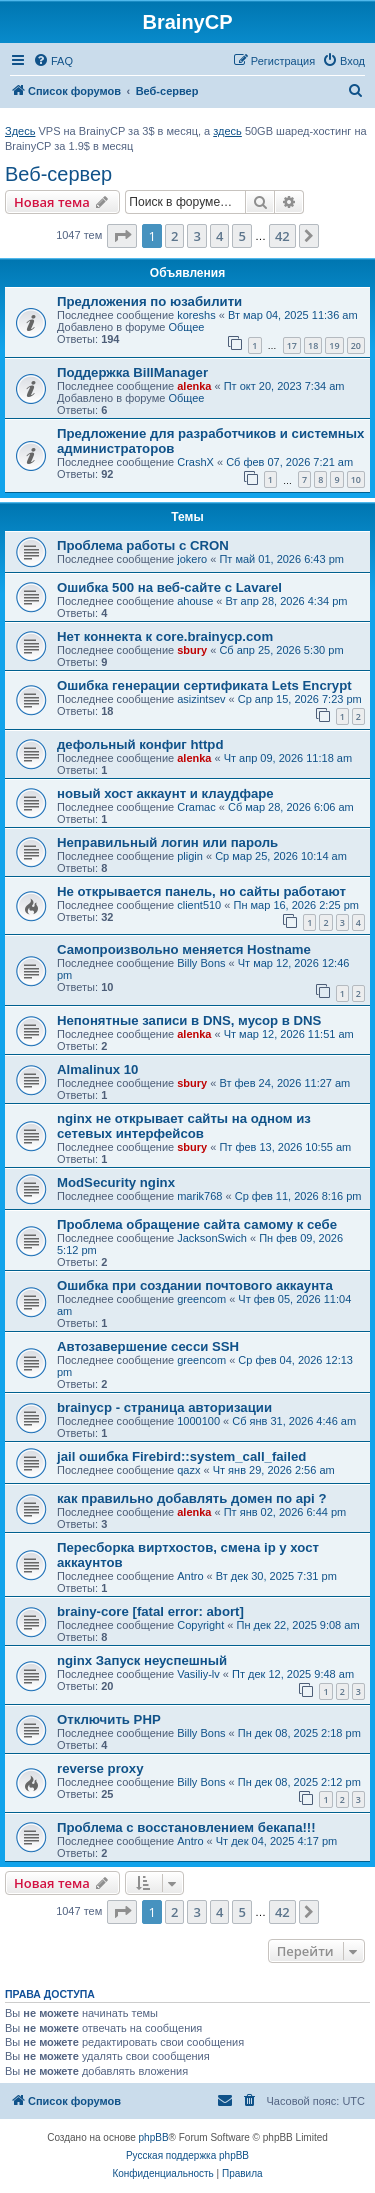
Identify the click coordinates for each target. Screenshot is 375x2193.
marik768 (199, 1196)
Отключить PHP (109, 1719)
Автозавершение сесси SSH (148, 1346)
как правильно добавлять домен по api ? (192, 1498)
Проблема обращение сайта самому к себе (197, 1224)
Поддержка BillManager (132, 372)
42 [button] (282, 236)
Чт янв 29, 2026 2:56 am (274, 1470)
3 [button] (196, 236)
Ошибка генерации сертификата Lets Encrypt (204, 685)
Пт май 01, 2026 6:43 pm (281, 559)
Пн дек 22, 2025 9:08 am (298, 1625)
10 (356, 479)
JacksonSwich (212, 1238)
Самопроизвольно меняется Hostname (184, 949)
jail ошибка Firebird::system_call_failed (181, 1456)
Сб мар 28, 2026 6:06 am (291, 807)
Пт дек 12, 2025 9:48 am (293, 1674)
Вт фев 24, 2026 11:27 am (284, 1083)
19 (334, 345)
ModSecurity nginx (116, 1182)
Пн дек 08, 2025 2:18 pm (299, 1733)
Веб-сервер (58, 174)
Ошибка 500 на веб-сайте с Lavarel (169, 587)
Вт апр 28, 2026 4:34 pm (287, 601)
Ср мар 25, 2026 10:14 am (281, 856)
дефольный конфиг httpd (140, 744)
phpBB (154, 2137)
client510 (199, 905)
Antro (190, 1576)
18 (313, 345)
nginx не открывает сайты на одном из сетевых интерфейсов (184, 1126)
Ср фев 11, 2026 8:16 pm (298, 1196)
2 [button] (174, 236)
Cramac (196, 807)
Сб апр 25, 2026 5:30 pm (281, 650)
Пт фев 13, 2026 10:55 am (285, 1147)
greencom (201, 1299)
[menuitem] (53, 61)
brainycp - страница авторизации (164, 1407)
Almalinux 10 (97, 1069)
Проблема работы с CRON (143, 545)
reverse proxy (100, 1768)
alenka (194, 386)
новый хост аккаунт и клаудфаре (165, 793)
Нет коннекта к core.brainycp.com (165, 636)
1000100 (198, 1421)
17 (292, 345)
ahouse (195, 601)
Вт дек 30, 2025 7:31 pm (276, 1576)
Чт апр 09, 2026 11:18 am (288, 758)
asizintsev (201, 699)
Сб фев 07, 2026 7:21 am (289, 462)
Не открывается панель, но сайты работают (201, 891)
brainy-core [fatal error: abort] (150, 1611)
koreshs (196, 315)
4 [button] (219, 236)
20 (356, 345)
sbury (192, 650)
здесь (227, 131)
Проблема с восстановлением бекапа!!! (186, 1827)
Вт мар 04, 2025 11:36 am (293, 315)
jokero (192, 559)
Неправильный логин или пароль (167, 842)
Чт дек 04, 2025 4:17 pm (276, 1841)
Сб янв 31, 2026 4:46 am (294, 1421)
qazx (188, 1470)
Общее (186, 327)
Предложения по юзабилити (149, 301)
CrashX (195, 462)
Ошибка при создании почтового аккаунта (195, 1285)
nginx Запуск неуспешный (142, 1660)
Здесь (20, 131)
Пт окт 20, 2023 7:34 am (284, 386)
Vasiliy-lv (198, 1674)
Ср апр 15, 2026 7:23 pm (300, 699)
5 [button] (241, 236)
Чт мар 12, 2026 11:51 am (289, 1034)
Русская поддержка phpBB (187, 2155)
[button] (122, 236)
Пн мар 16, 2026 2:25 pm (296, 905)
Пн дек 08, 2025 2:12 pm (299, 1782)
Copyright (200, 1625)
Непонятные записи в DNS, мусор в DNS (189, 1020)
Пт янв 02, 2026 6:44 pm (285, 1512)
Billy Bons (201, 963)
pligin (190, 856)
